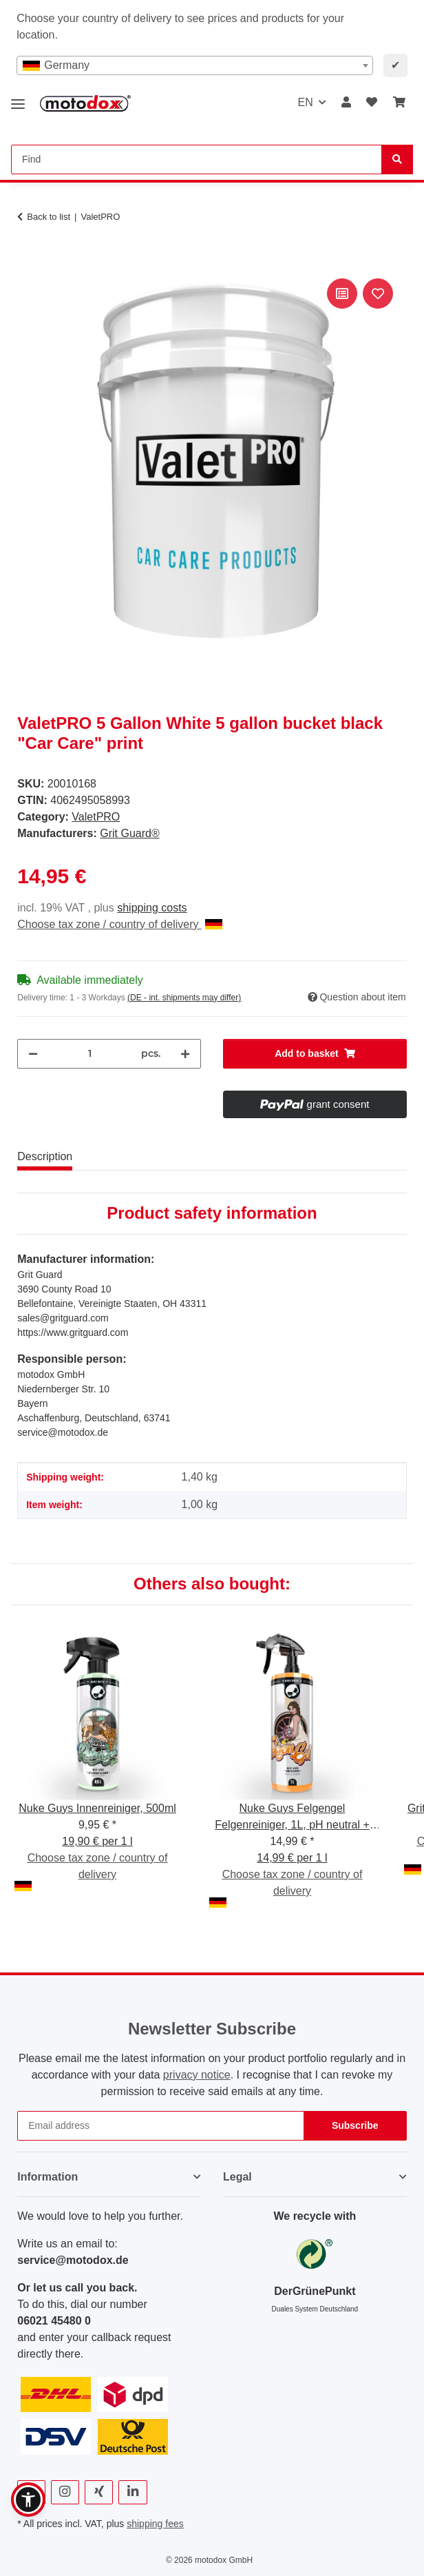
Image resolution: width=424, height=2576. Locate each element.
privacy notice (197, 2075)
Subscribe (355, 2125)
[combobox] (195, 65)
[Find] (397, 159)
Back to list (48, 217)
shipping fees (155, 2523)
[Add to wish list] (378, 293)
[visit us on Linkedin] (132, 2492)
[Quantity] (89, 1054)
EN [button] (304, 102)
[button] (346, 102)
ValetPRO (96, 817)
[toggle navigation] (18, 98)
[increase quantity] (185, 1054)
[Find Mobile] (196, 159)
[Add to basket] (28, 259)
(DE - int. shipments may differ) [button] (184, 997)
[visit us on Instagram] (65, 2492)
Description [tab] (44, 1156)
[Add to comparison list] (342, 293)
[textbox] (194, 65)
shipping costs (152, 908)
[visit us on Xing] (99, 2492)
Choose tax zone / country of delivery (119, 924)
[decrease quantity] (33, 1054)
